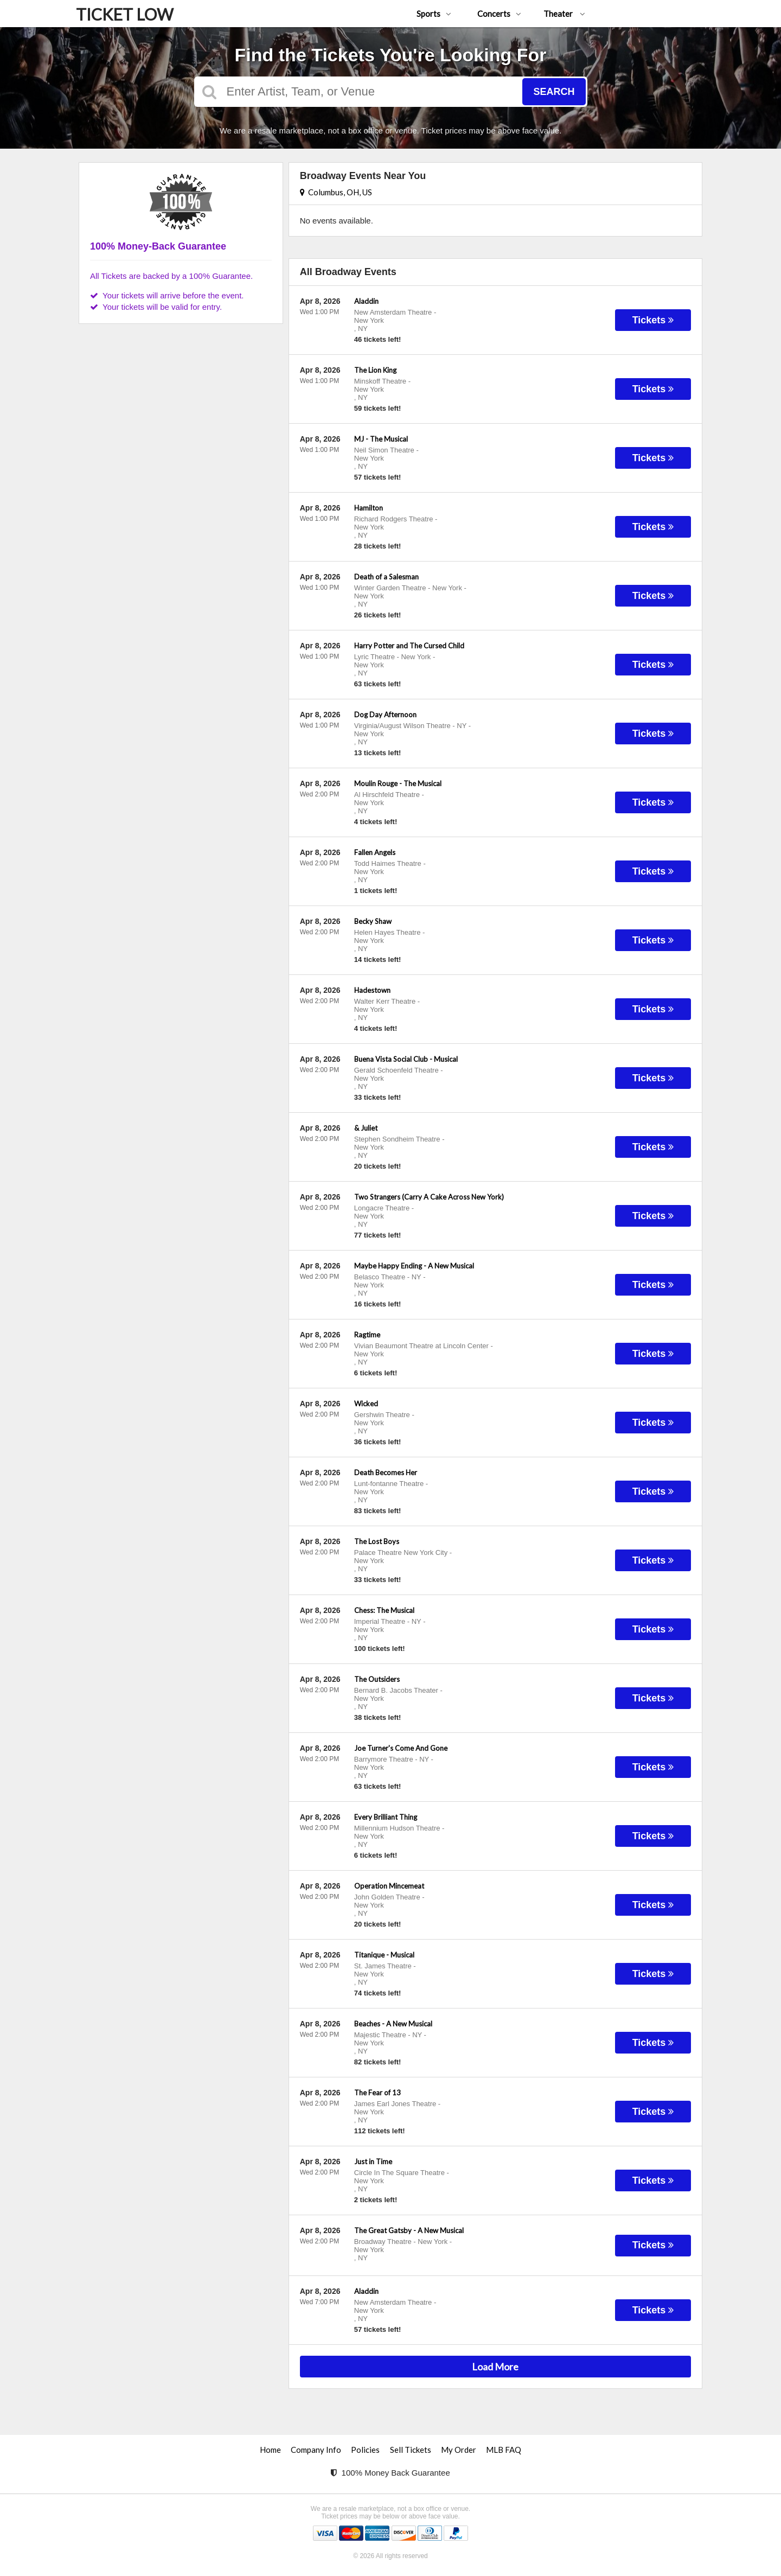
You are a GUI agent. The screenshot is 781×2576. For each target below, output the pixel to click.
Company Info (316, 2449)
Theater (564, 13)
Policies (365, 2449)
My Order (458, 2449)
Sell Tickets (410, 2449)
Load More (495, 2367)
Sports (434, 13)
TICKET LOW (125, 14)
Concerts (499, 13)
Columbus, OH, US (336, 192)
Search (553, 91)
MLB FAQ (503, 2449)
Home (270, 2449)
